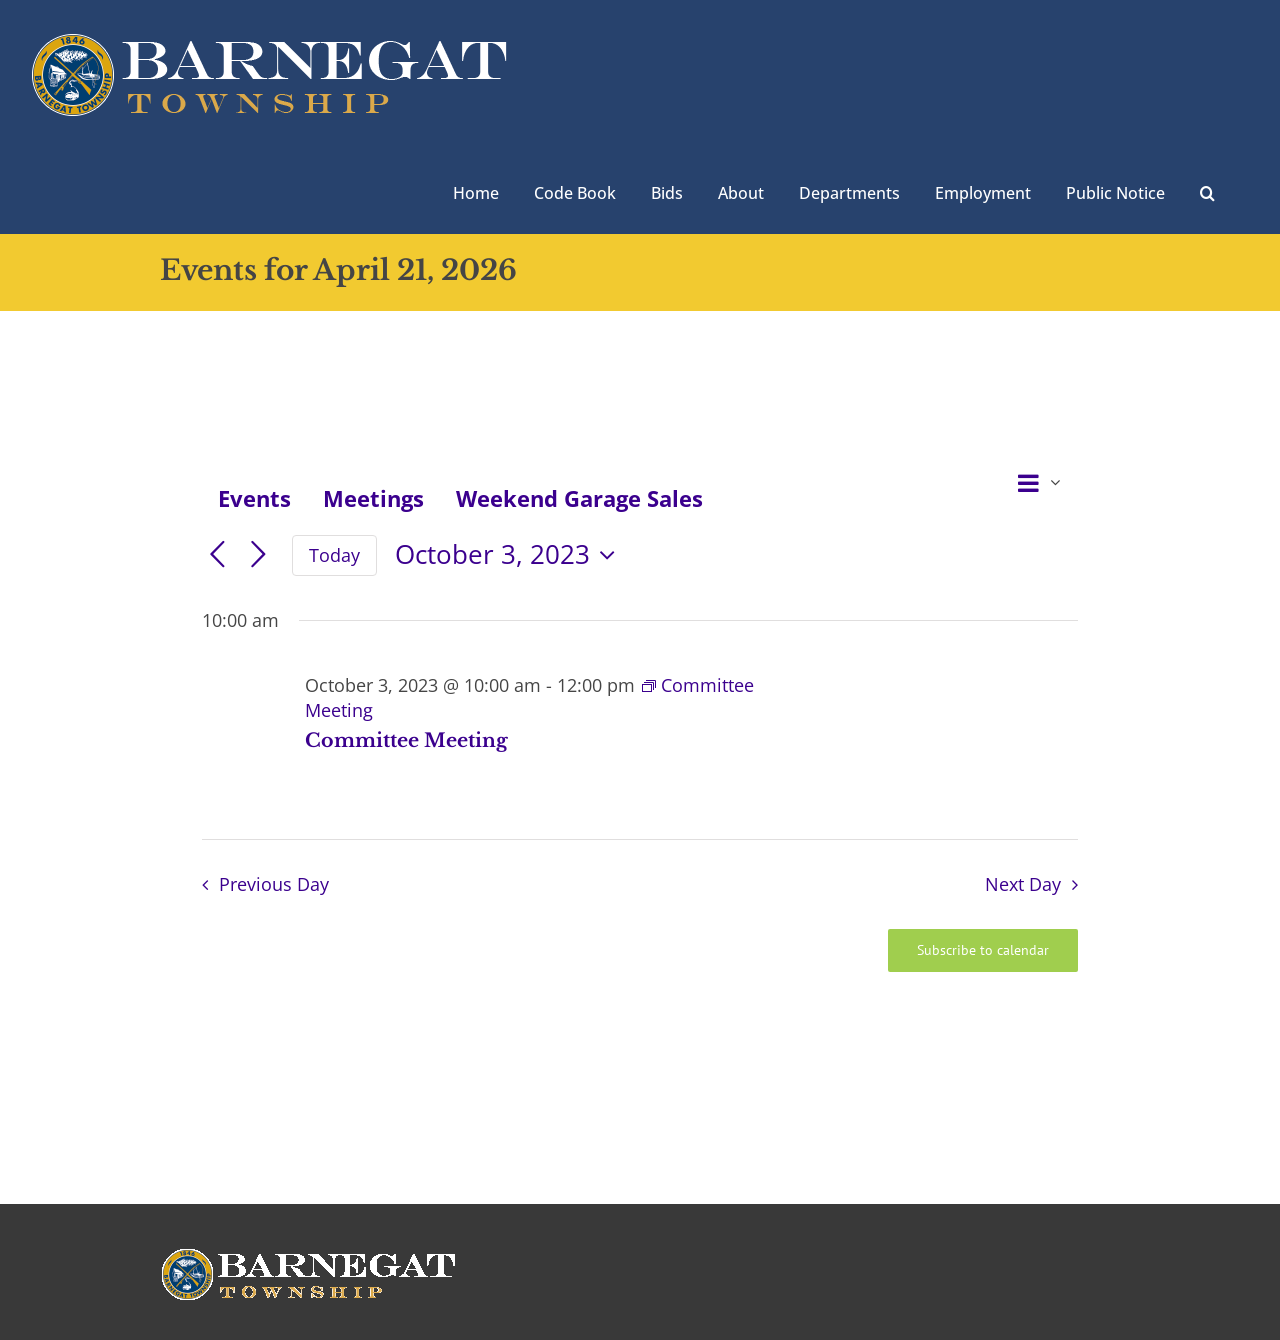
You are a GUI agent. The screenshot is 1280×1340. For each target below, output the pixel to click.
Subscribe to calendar (983, 950)
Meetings (373, 498)
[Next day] (258, 555)
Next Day (1023, 884)
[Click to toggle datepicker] (510, 555)
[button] (1207, 191)
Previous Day (274, 884)
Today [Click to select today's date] (334, 555)
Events (254, 498)
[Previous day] (217, 555)
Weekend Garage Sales (579, 498)
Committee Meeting (406, 740)
